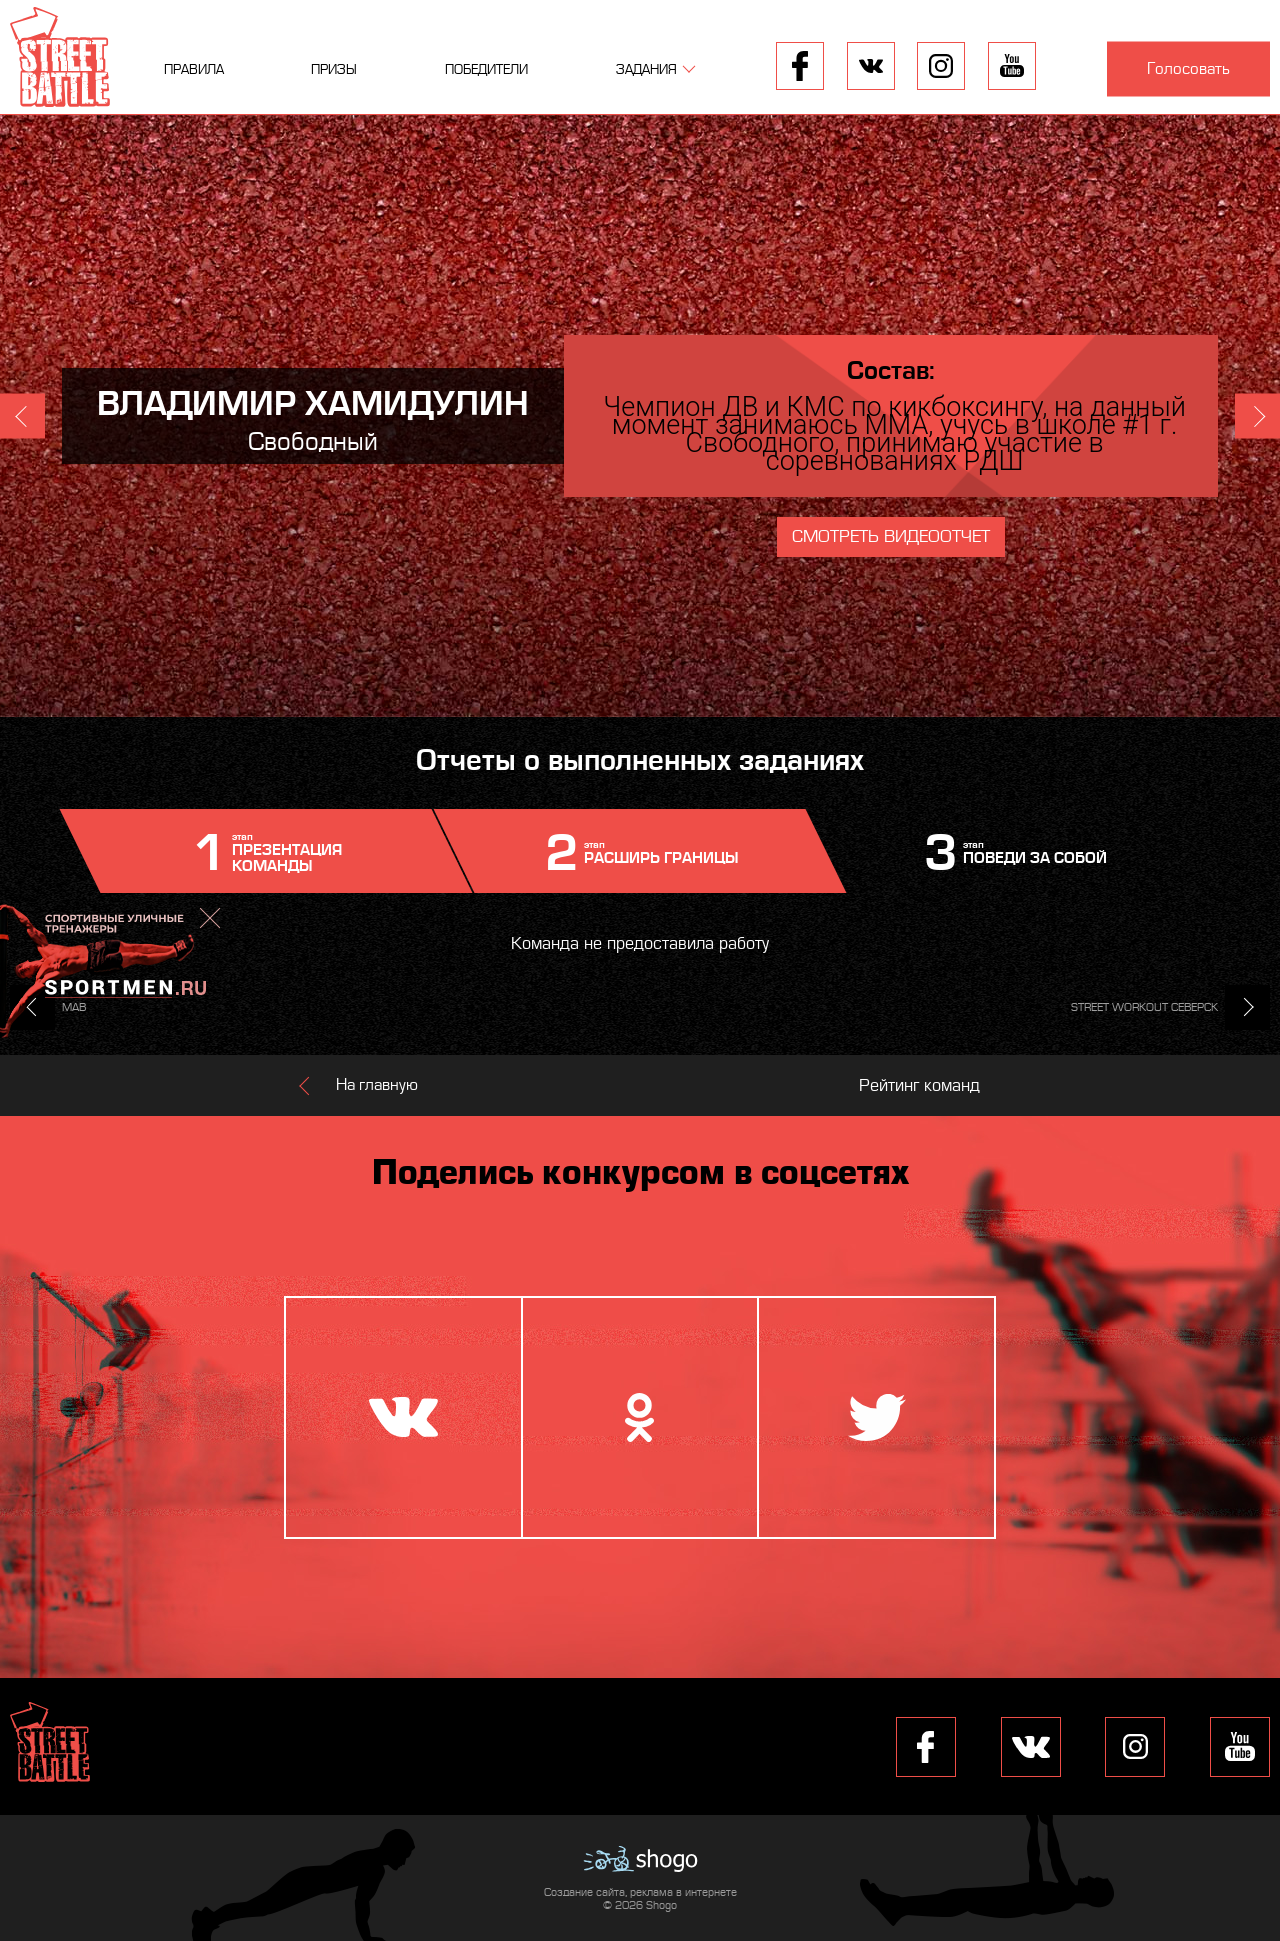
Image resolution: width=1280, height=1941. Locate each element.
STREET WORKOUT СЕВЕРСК (1144, 1007)
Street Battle (60, 57)
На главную (377, 1085)
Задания (646, 70)
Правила (194, 70)
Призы (334, 70)
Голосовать (1188, 69)
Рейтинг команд (919, 1085)
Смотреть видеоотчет (891, 536)
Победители (486, 70)
